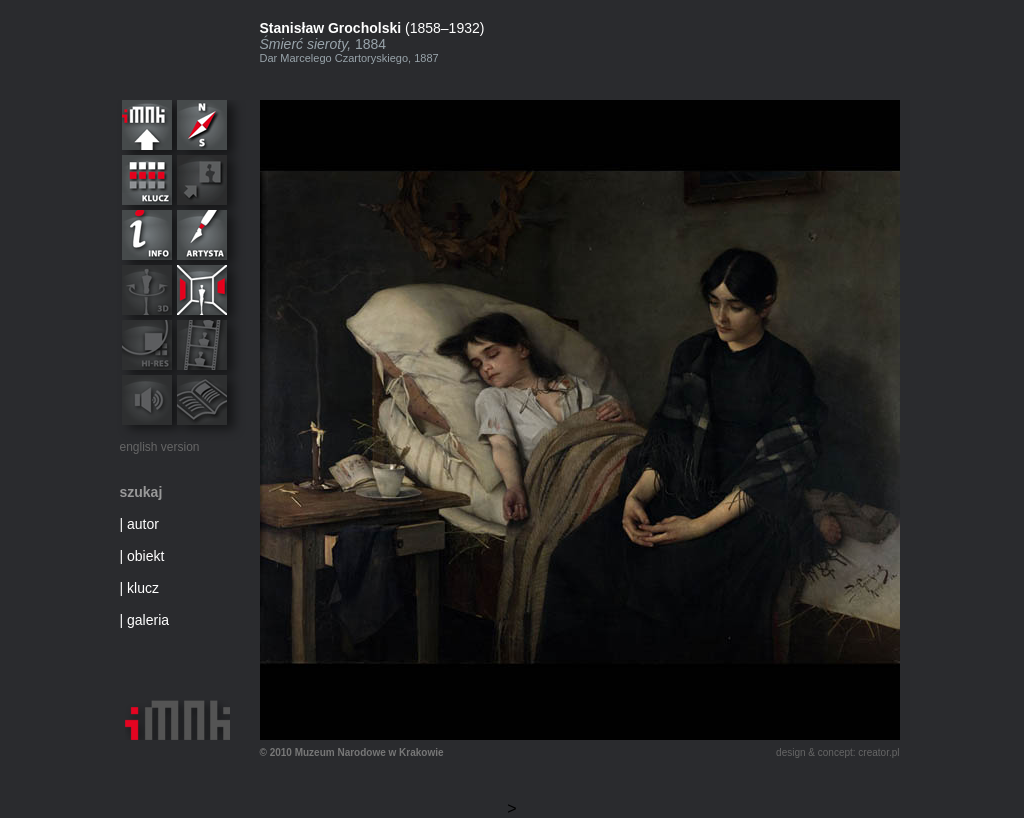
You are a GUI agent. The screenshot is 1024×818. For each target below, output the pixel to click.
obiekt (145, 556)
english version (160, 447)
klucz (143, 588)
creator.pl (878, 752)
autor (143, 524)
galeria (148, 620)
